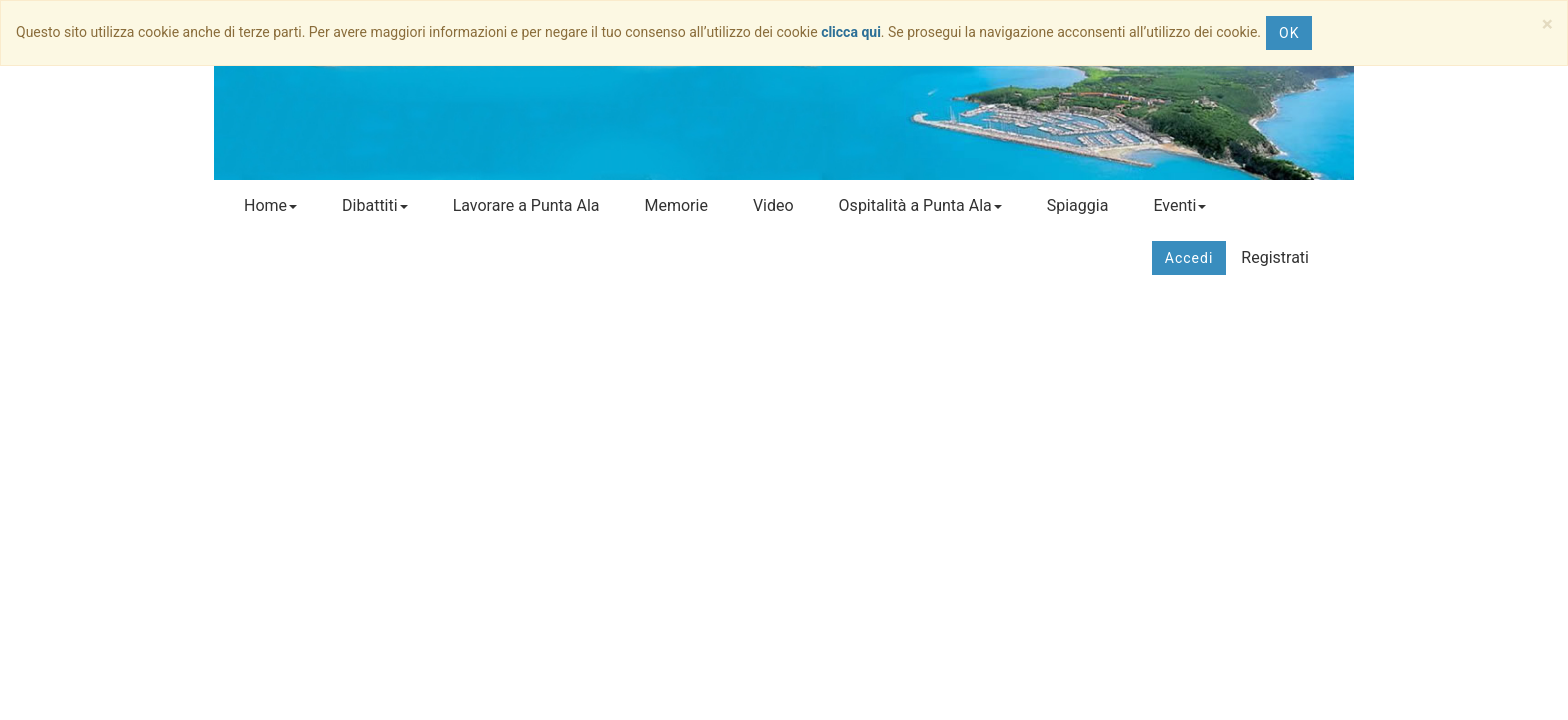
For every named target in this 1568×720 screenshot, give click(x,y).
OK (1289, 33)
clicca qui (851, 32)
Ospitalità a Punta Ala (920, 205)
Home (270, 205)
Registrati (1275, 257)
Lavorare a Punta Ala (526, 205)
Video (773, 205)
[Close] (1547, 24)
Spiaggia (1078, 205)
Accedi (1189, 258)
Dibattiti (375, 205)
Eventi (1179, 205)
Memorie (675, 205)
